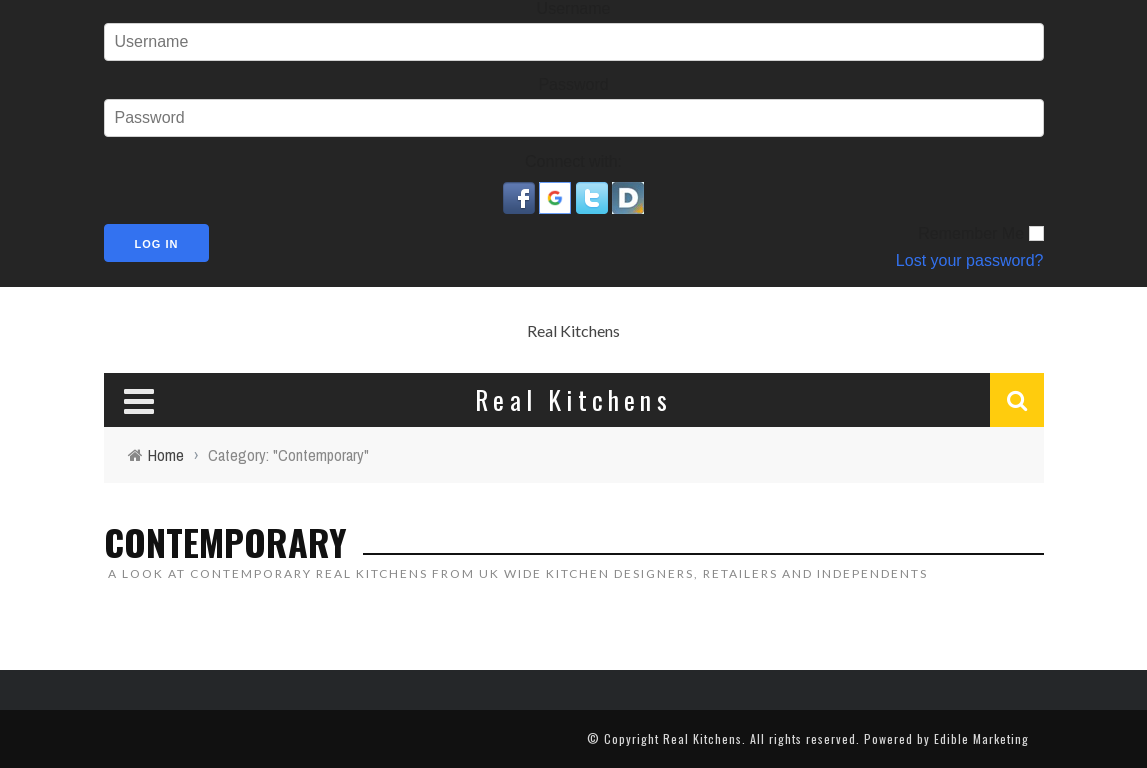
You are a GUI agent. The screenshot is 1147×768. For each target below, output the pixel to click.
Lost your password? (970, 260)
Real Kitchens (573, 330)
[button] (521, 196)
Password (573, 84)
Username (574, 8)
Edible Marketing (981, 738)
